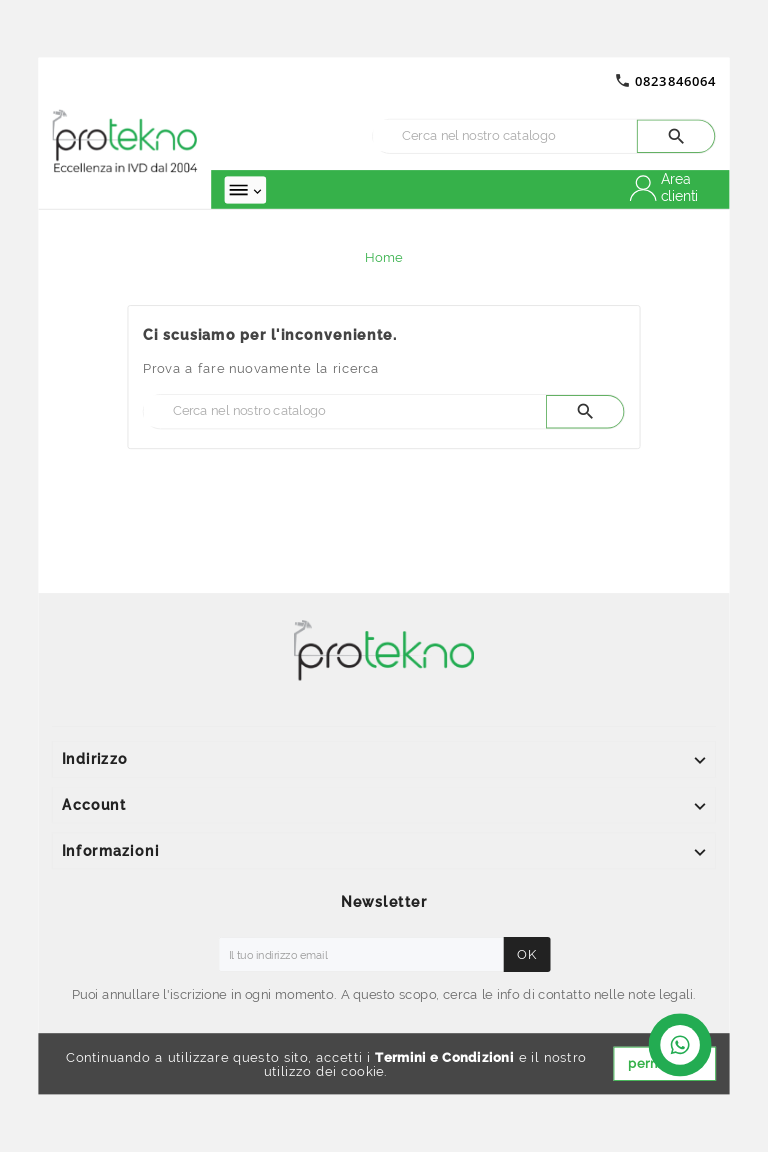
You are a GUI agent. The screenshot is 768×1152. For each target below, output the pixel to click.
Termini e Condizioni (444, 1058)
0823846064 (675, 80)
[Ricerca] (505, 136)
